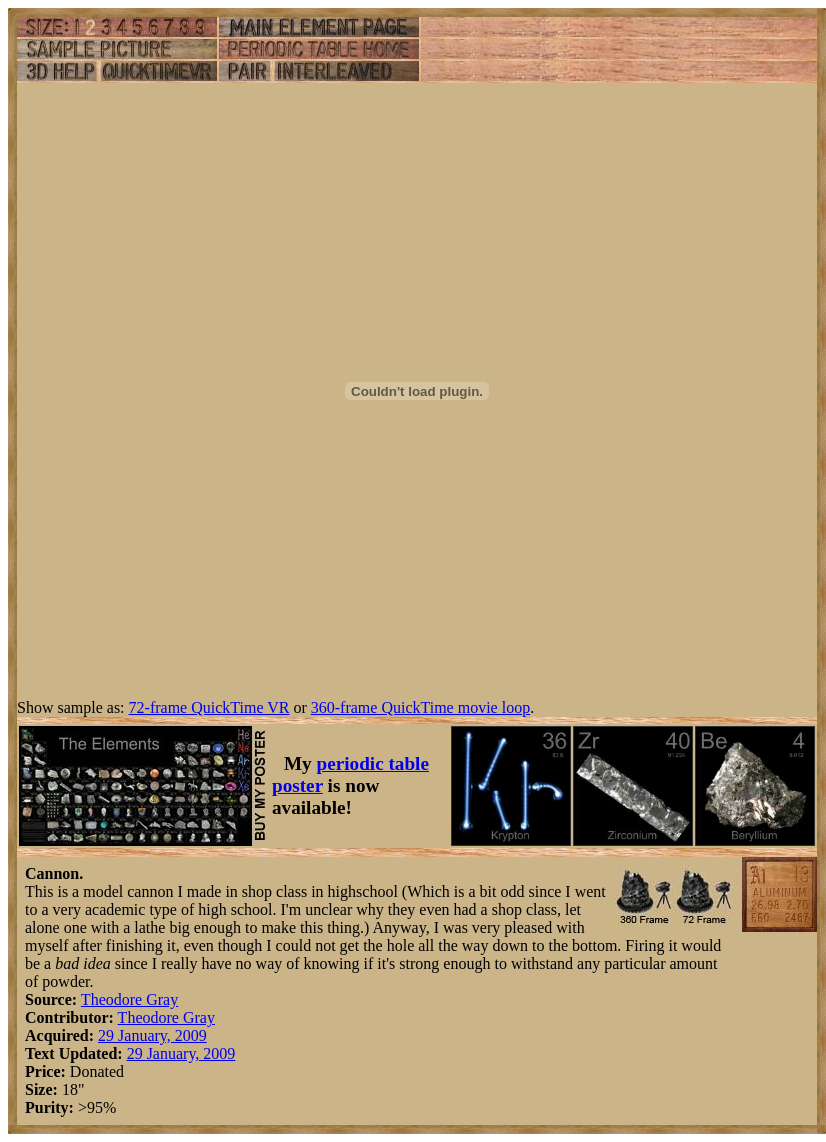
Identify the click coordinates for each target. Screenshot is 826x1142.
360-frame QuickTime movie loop (420, 707)
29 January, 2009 (152, 1035)
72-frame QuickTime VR (209, 707)
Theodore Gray (129, 999)
